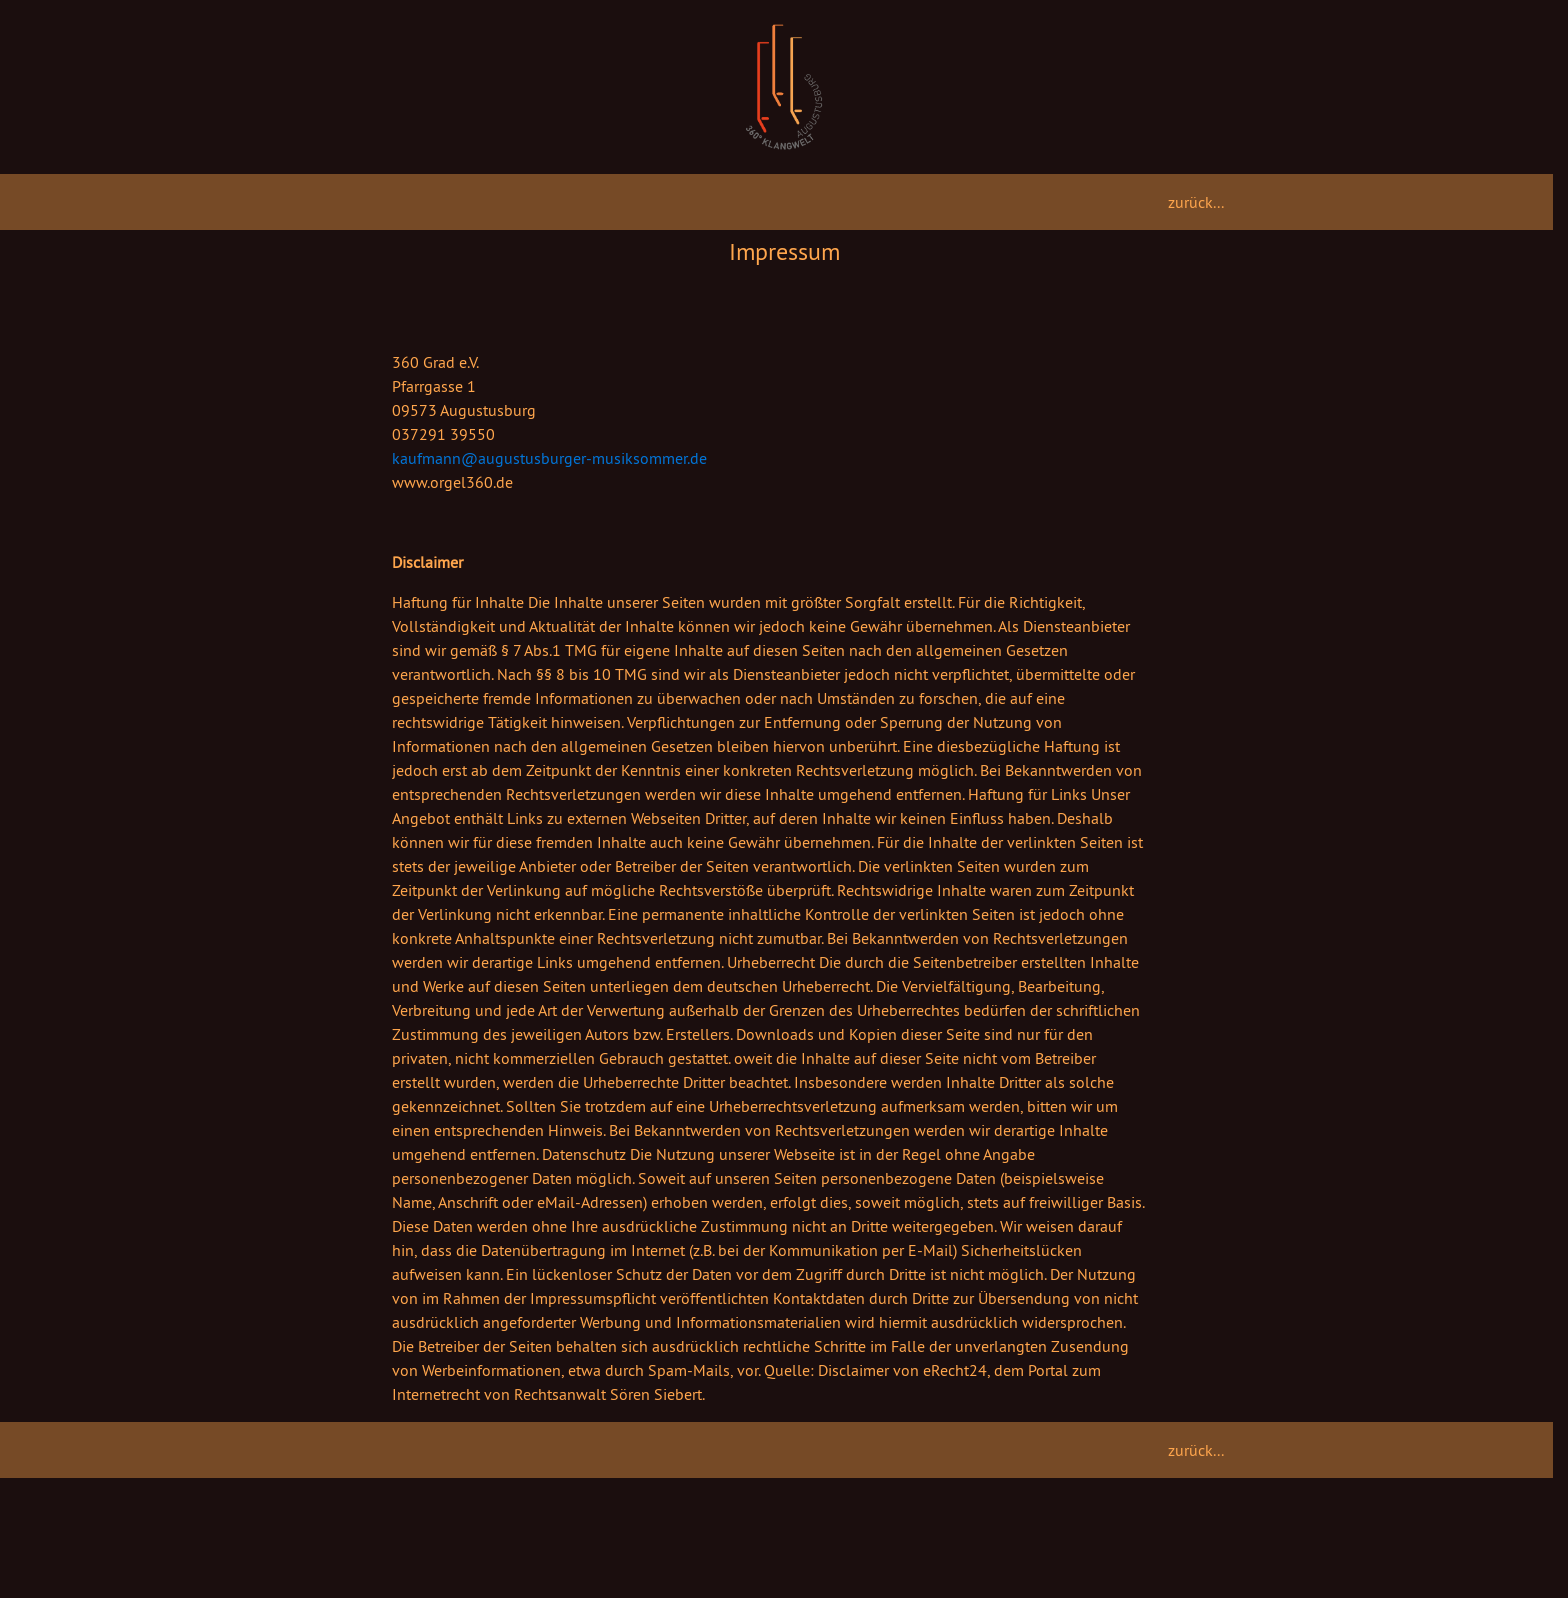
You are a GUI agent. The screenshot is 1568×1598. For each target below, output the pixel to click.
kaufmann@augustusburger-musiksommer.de (549, 458)
